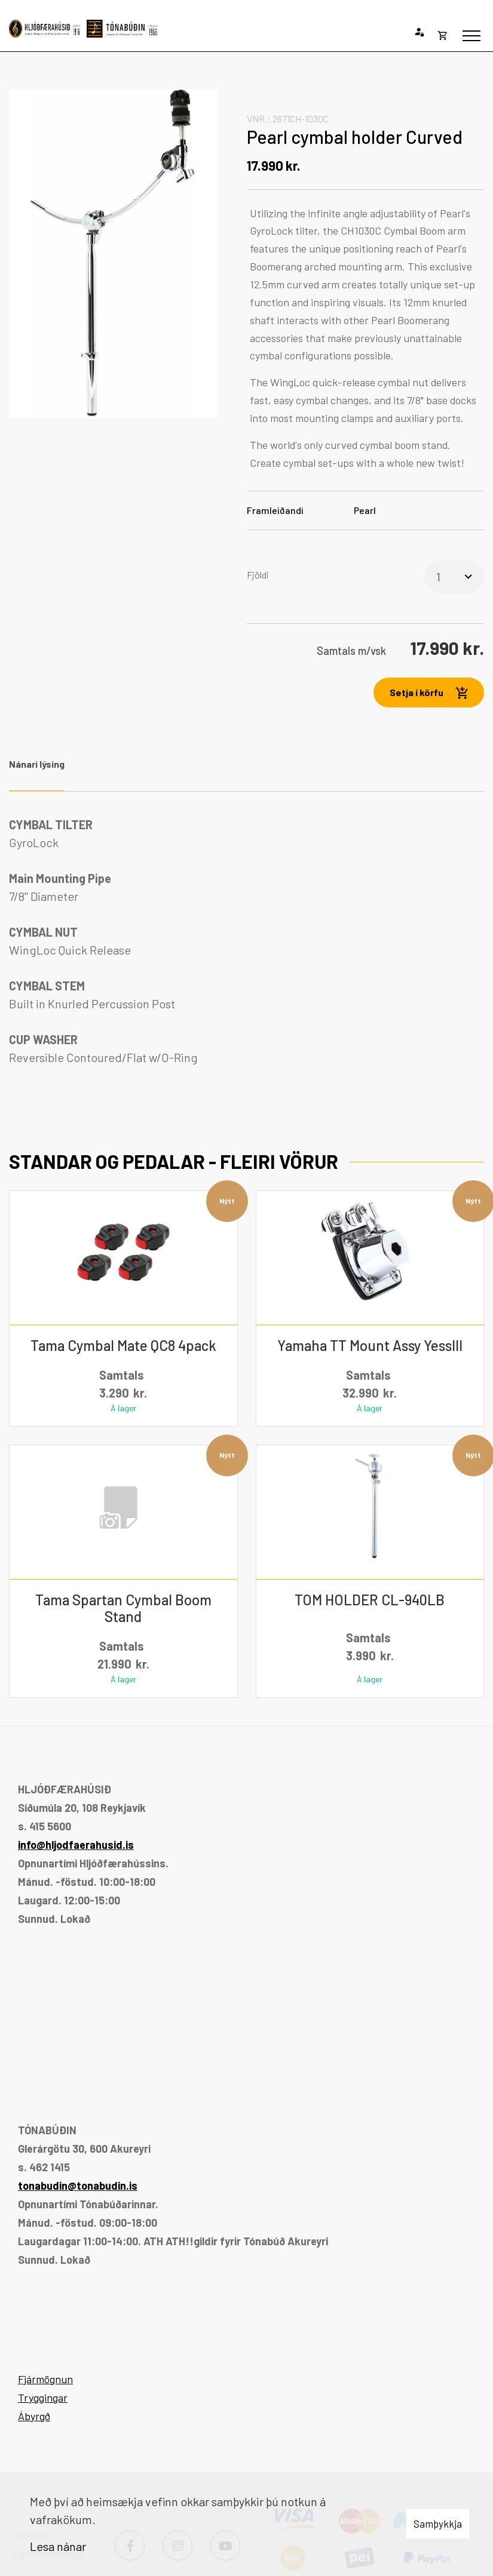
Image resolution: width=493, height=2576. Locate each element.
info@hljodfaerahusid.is (76, 1844)
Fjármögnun (45, 2379)
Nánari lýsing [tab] (37, 764)
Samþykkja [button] (438, 2523)
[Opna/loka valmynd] (471, 36)
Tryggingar (43, 2397)
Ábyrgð (34, 2416)
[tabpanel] (246, 940)
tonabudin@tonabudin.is (77, 2185)
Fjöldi (258, 574)
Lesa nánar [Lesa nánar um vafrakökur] (58, 2546)
